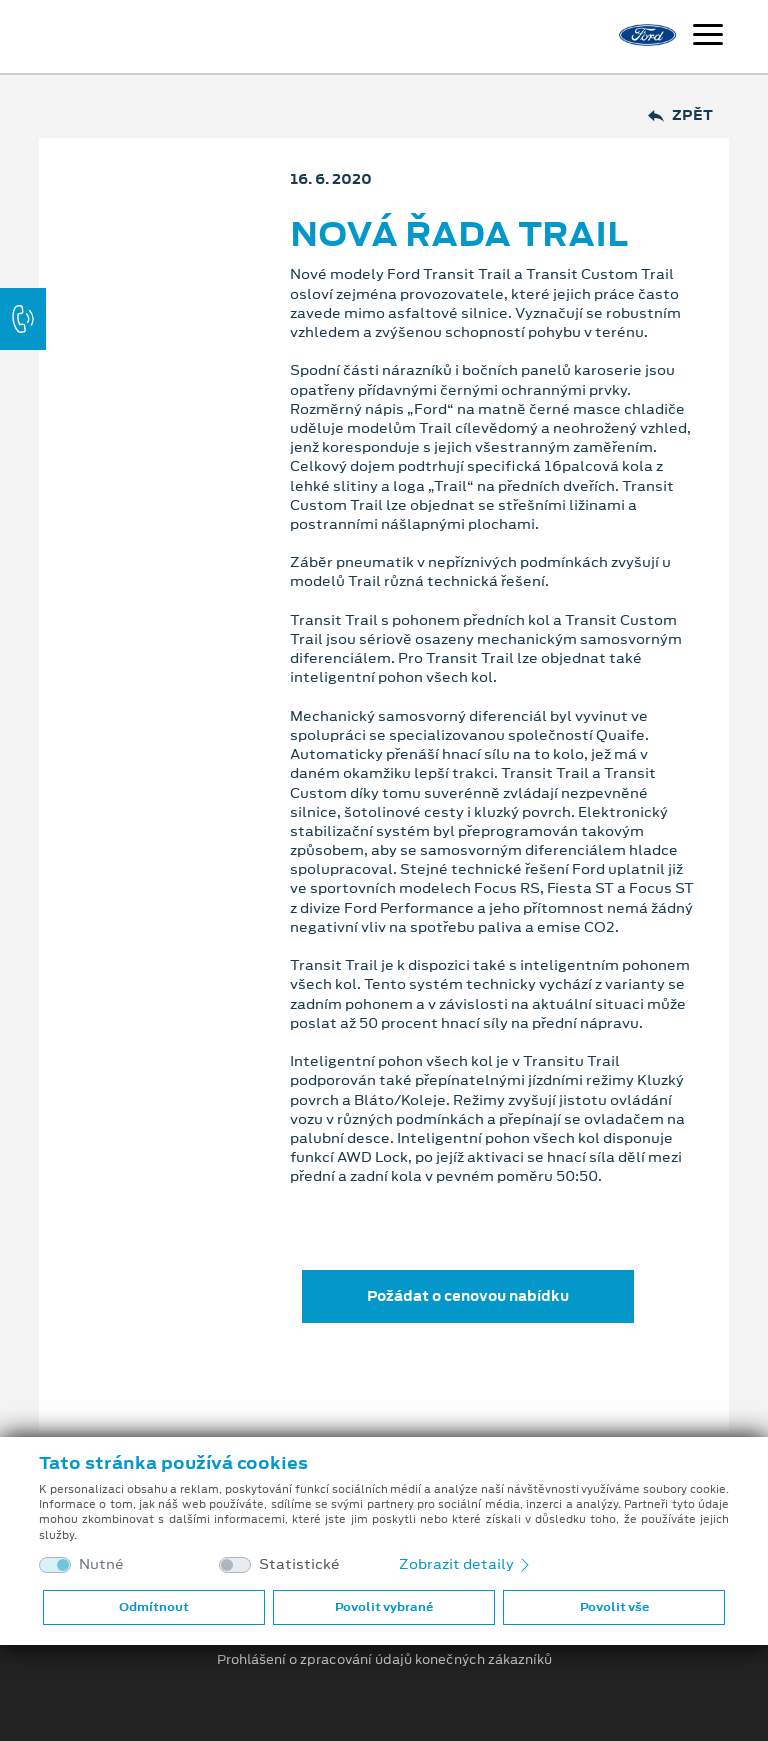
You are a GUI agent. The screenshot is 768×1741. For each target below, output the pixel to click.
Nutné (101, 1564)
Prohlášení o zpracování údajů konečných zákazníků (384, 1660)
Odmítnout (154, 1607)
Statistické (299, 1564)
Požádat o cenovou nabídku (468, 1296)
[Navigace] (708, 37)
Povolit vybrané (384, 1607)
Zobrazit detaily (466, 1564)
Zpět (680, 115)
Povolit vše (614, 1607)
